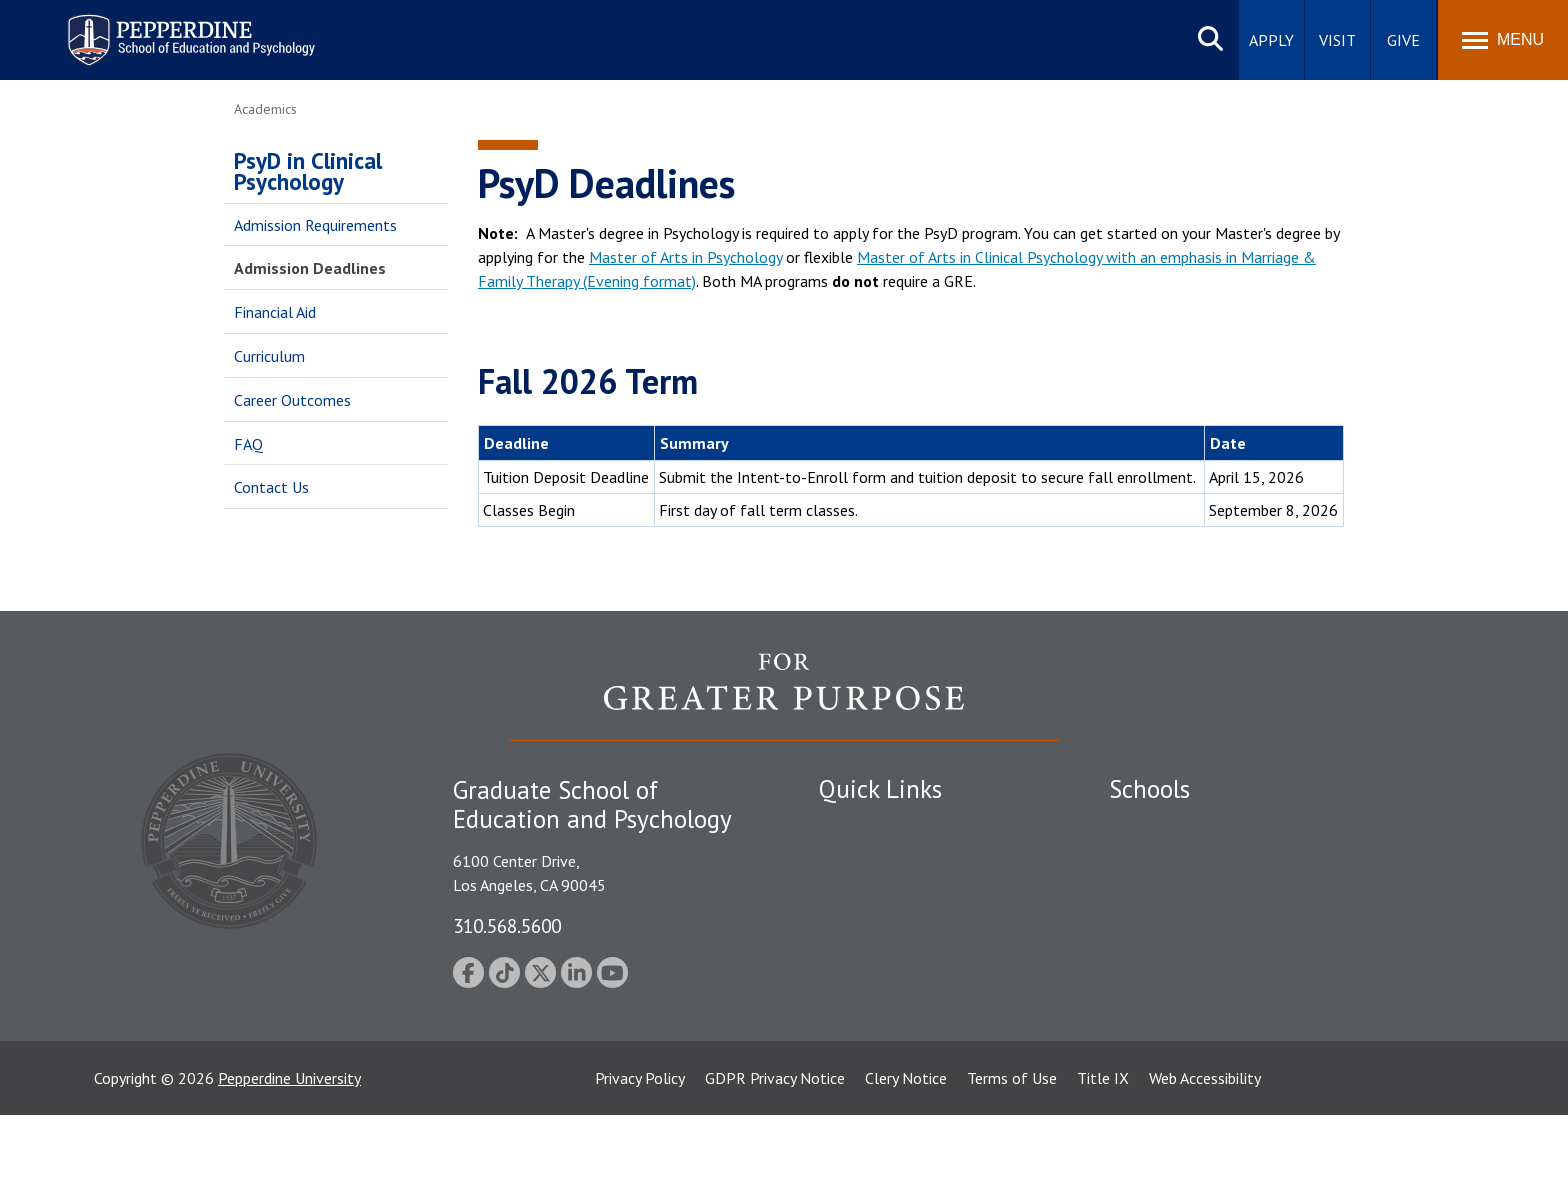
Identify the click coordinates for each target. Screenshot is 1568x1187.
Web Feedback (866, 1071)
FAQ (248, 444)
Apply (1271, 40)
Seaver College (1159, 827)
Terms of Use (1012, 1150)
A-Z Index (851, 1001)
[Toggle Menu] (1503, 40)
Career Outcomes (292, 400)
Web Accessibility (1205, 1150)
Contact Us (271, 487)
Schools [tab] (1149, 789)
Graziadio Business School (1196, 897)
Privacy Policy (640, 1150)
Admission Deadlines (310, 268)
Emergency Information (898, 897)
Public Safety (863, 827)
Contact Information (889, 966)
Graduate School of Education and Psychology (1264, 931)
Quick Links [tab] (880, 789)
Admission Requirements (315, 225)
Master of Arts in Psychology (685, 257)
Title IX (1103, 1150)
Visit (1337, 40)
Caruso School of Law (1183, 862)
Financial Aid (275, 312)
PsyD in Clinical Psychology (308, 171)
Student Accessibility (888, 862)
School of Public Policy (1186, 966)
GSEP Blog (855, 1036)
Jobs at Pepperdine (881, 931)
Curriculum (269, 356)
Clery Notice (906, 1150)
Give (1403, 40)
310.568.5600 (507, 925)
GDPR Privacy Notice (775, 1150)
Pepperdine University (289, 1150)
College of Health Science (1196, 1001)
